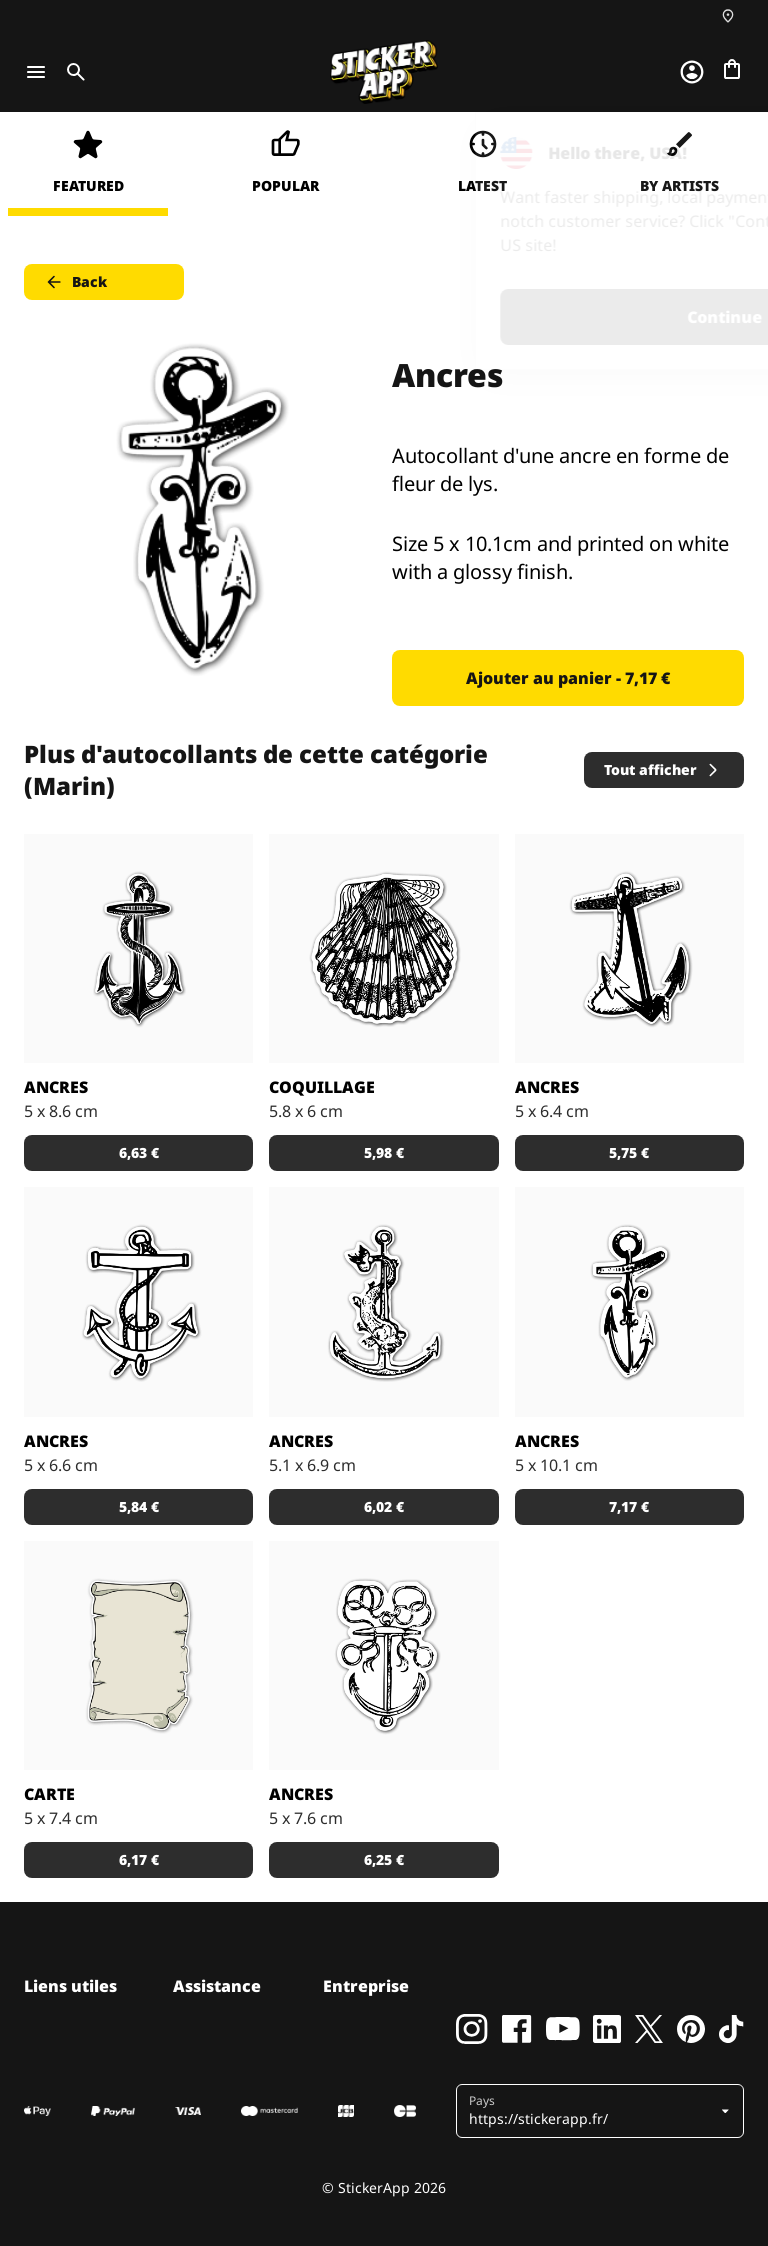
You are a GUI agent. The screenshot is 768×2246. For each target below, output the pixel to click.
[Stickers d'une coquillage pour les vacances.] (383, 948)
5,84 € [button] (139, 1506)
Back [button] (75, 282)
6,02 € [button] (384, 1506)
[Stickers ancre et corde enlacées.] (138, 948)
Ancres (56, 1087)
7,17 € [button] (629, 1506)
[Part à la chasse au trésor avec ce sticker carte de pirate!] (138, 1655)
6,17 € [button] (139, 1859)
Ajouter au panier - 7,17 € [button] (568, 678)
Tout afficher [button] (662, 769)
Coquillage (322, 1087)
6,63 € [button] (139, 1152)
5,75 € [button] (629, 1152)
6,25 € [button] (384, 1859)
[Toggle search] (72, 72)
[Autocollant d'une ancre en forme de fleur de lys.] (629, 1301)
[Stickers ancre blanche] (138, 1301)
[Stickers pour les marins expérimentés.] (383, 1301)
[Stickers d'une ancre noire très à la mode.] (629, 948)
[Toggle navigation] (36, 72)
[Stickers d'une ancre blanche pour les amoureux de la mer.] (383, 1655)
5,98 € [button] (384, 1152)
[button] (592, 2111)
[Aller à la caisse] (732, 69)
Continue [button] (499, 317)
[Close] (707, 153)
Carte (49, 1794)
